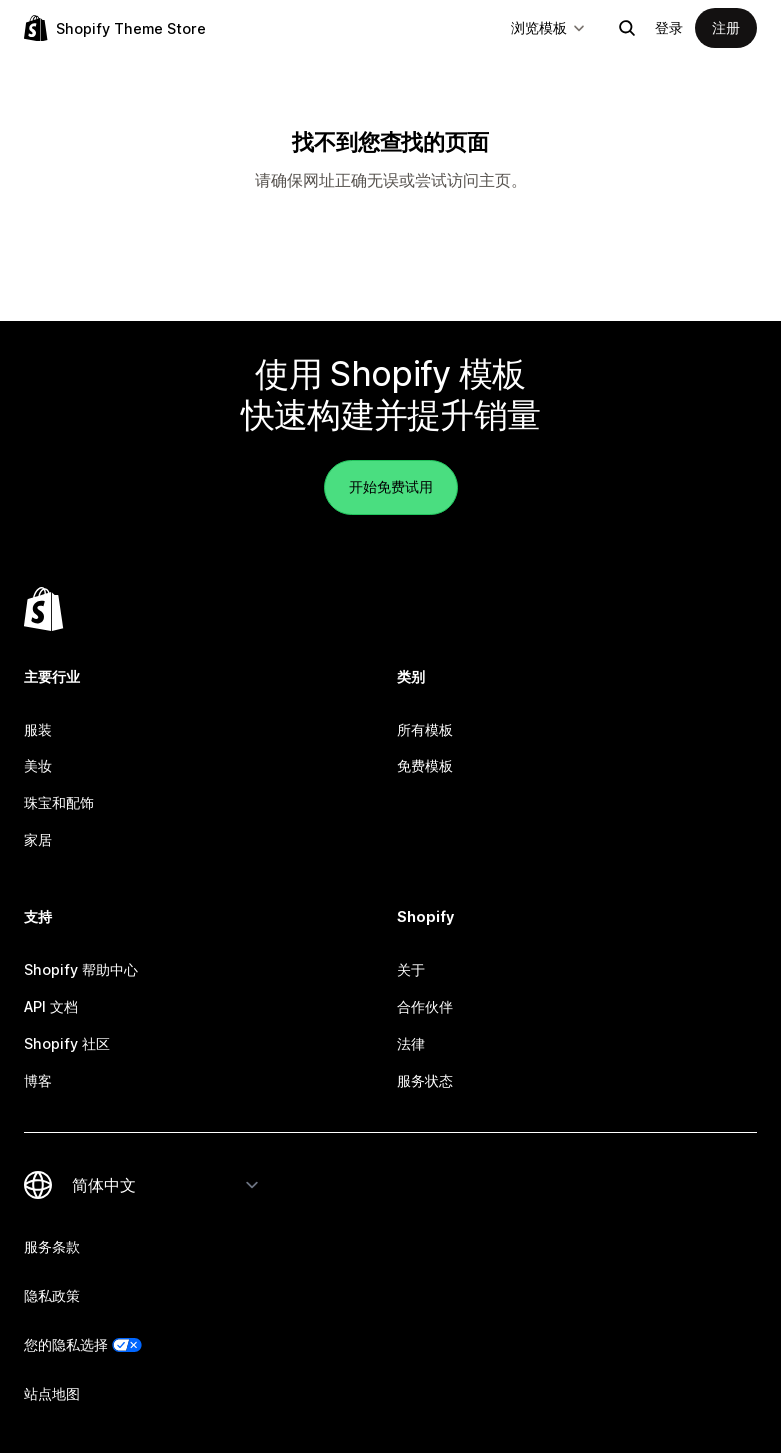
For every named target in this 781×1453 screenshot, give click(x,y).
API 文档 (51, 1006)
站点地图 (52, 1393)
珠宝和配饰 (59, 802)
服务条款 (52, 1246)
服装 (38, 729)
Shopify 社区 (67, 1043)
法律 (411, 1043)
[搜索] (627, 28)
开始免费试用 (391, 486)
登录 (669, 27)
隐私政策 (52, 1295)
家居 (38, 839)
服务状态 (425, 1080)
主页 (495, 180)
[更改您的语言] (166, 1185)
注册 (726, 27)
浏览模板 (549, 27)
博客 (38, 1080)
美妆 (38, 765)
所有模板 (425, 729)
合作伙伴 (425, 1006)
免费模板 (425, 765)
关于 (411, 969)
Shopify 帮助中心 (81, 969)
